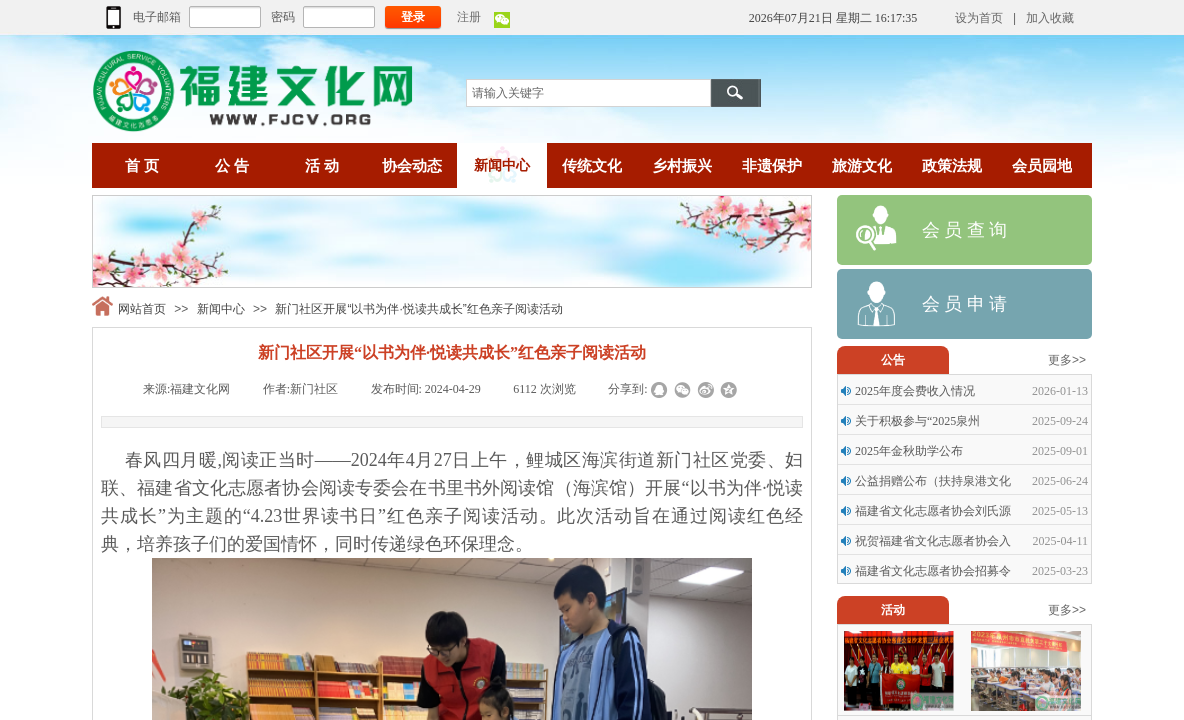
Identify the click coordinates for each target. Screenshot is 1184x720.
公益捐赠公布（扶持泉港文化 (933, 481)
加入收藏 (1050, 18)
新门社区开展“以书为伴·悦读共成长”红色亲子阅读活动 (418, 309)
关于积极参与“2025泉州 (917, 421)
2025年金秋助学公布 (909, 451)
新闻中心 (221, 309)
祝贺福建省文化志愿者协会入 (933, 541)
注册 (469, 17)
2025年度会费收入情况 (915, 391)
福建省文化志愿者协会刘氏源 (933, 511)
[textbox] (588, 93)
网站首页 (142, 309)
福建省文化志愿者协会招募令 (933, 571)
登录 (413, 17)
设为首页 (979, 18)
